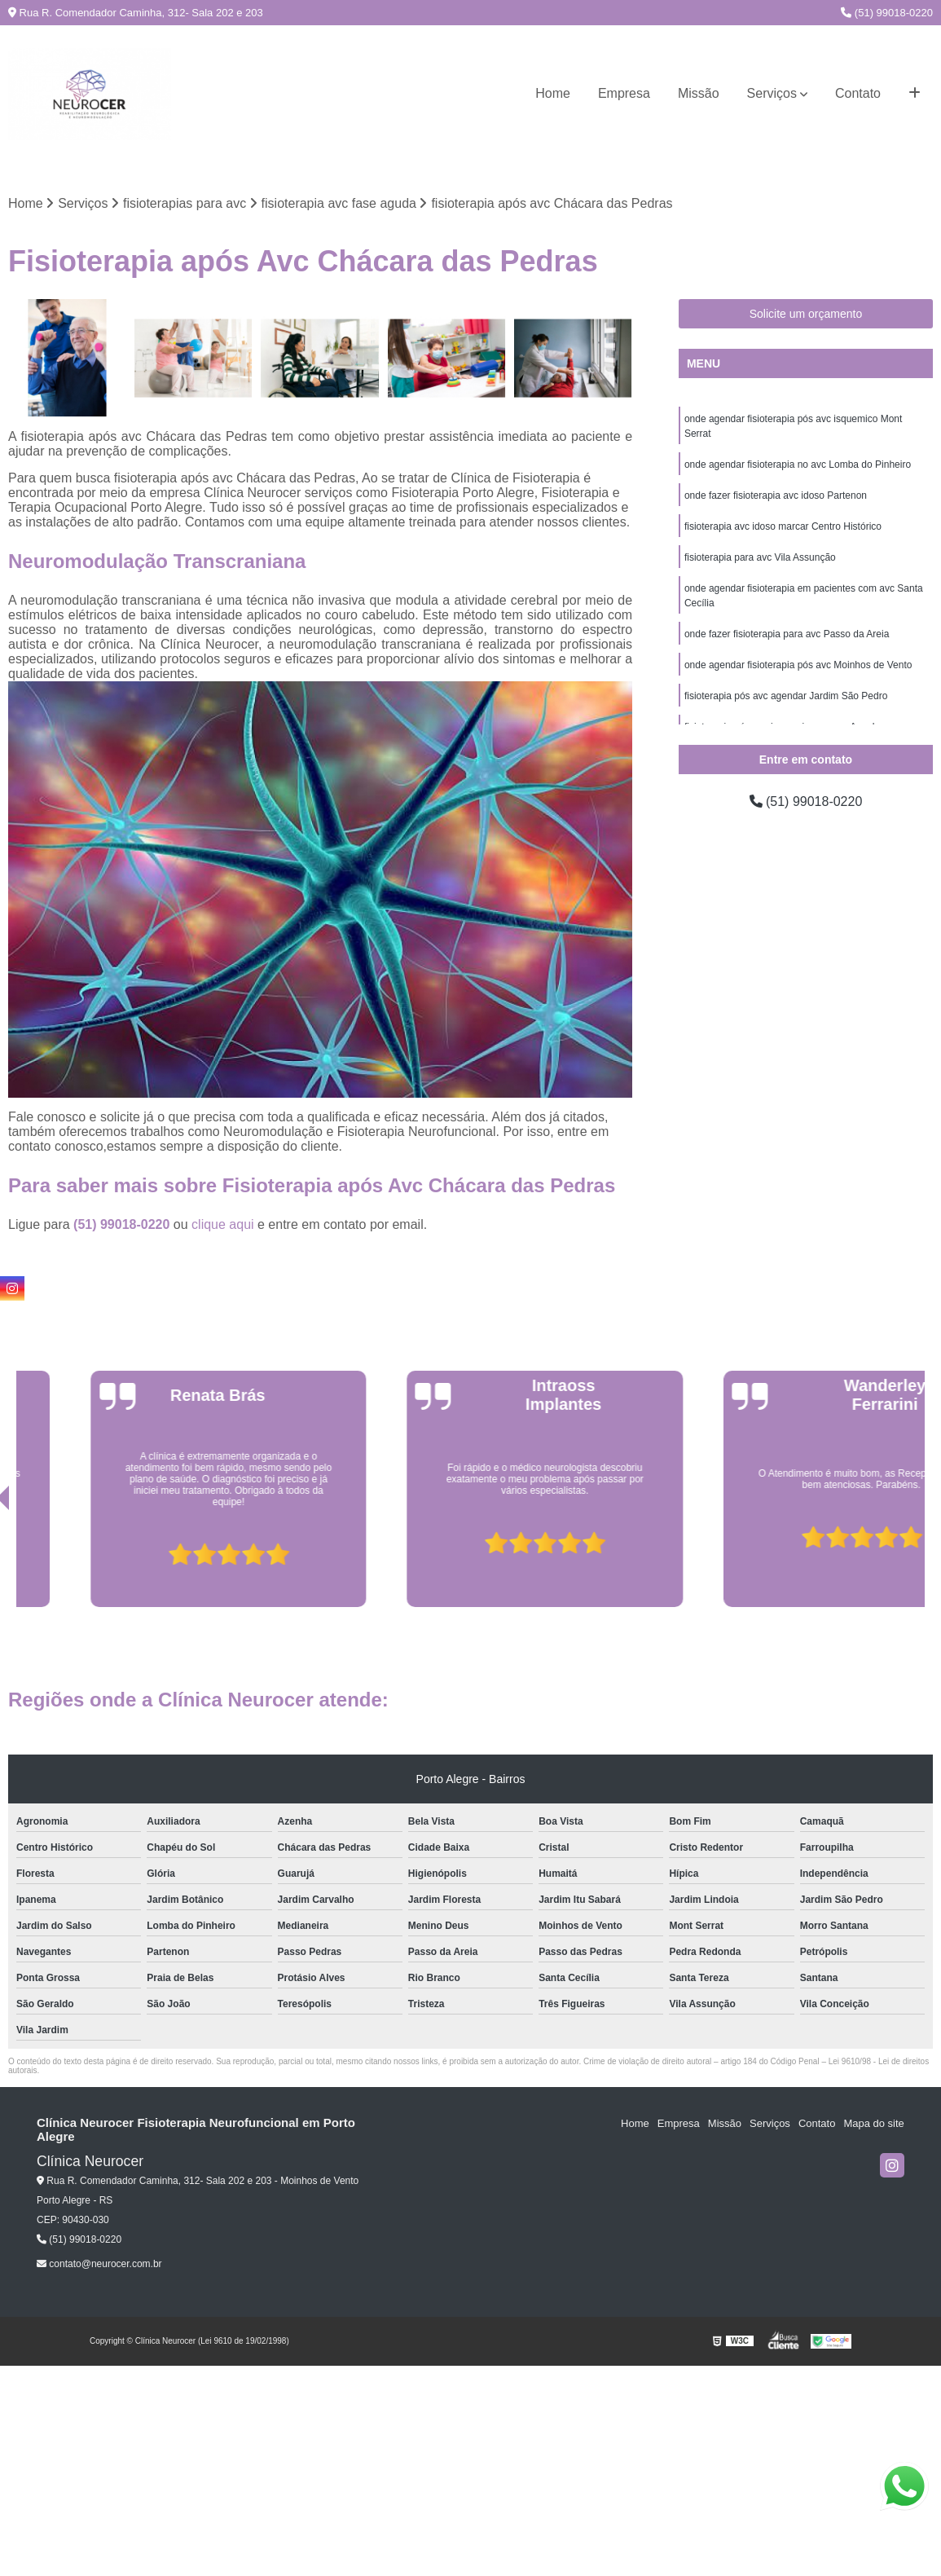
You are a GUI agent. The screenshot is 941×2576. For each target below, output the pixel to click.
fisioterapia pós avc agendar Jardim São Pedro (785, 696)
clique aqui (222, 1224)
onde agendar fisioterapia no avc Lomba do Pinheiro (797, 464)
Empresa (624, 93)
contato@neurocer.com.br (99, 2264)
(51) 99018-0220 (887, 13)
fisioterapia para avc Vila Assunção (760, 557)
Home (552, 93)
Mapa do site (873, 2123)
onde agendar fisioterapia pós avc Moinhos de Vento (798, 665)
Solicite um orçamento (806, 313)
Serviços (772, 93)
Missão (698, 93)
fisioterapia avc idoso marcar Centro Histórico (783, 526)
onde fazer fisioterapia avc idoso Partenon (775, 495)
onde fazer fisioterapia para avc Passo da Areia (786, 634)
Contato (858, 93)
